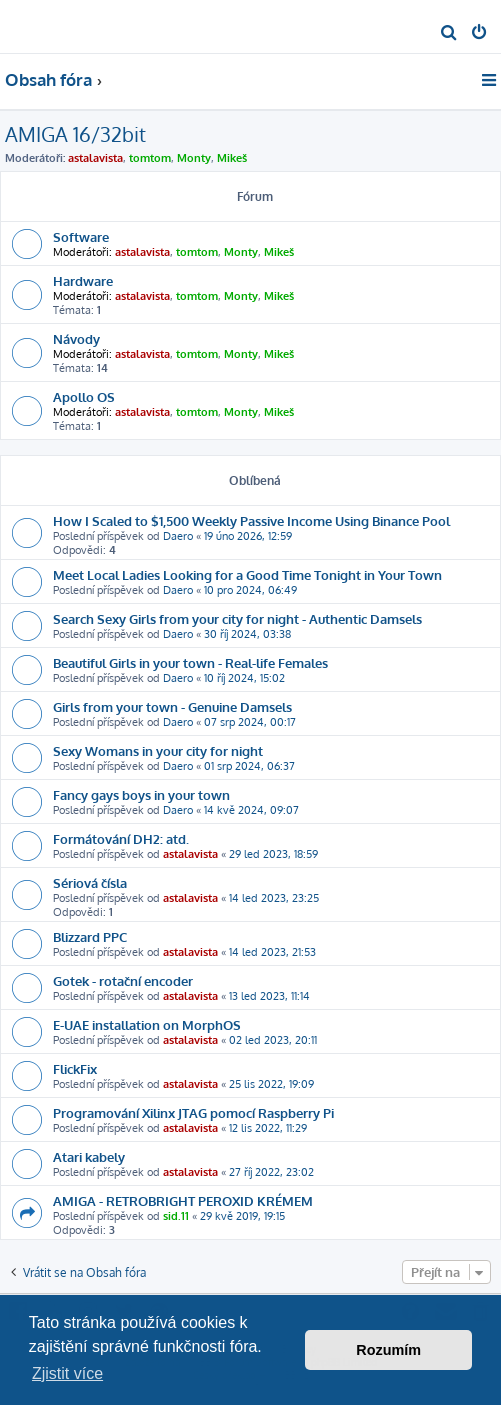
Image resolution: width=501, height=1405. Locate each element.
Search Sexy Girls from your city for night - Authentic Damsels (237, 618)
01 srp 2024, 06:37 (249, 766)
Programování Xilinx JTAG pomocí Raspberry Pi (193, 1112)
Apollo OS (84, 396)
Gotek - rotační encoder (123, 980)
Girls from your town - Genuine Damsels (172, 706)
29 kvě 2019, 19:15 (242, 1216)
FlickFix (75, 1068)
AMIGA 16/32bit (75, 134)
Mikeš (232, 158)
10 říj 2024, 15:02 (244, 678)
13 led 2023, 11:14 (269, 996)
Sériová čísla (90, 882)
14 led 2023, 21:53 (272, 952)
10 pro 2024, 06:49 (250, 590)
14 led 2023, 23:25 (274, 898)
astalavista (95, 158)
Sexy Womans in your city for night (158, 750)
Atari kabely (89, 1156)
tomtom (150, 158)
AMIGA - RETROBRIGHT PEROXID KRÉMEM (183, 1200)
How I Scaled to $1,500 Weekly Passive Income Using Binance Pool (251, 520)
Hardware (83, 280)
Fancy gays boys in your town (141, 794)
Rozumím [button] (388, 1350)
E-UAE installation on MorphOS (147, 1024)
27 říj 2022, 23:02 (271, 1172)
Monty (194, 158)
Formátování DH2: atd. (121, 838)
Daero (178, 536)
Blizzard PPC (90, 936)
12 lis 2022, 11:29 (268, 1128)
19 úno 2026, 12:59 (248, 536)
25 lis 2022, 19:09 (271, 1084)
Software (81, 236)
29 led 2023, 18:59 (273, 854)
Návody (76, 338)
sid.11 (176, 1216)
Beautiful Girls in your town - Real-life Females (190, 662)
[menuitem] (449, 34)
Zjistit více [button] (67, 1373)
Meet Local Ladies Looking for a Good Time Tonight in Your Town (247, 574)
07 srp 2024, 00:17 (250, 722)
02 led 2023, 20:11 (273, 1040)
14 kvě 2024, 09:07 (251, 810)
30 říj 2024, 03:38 (247, 634)
